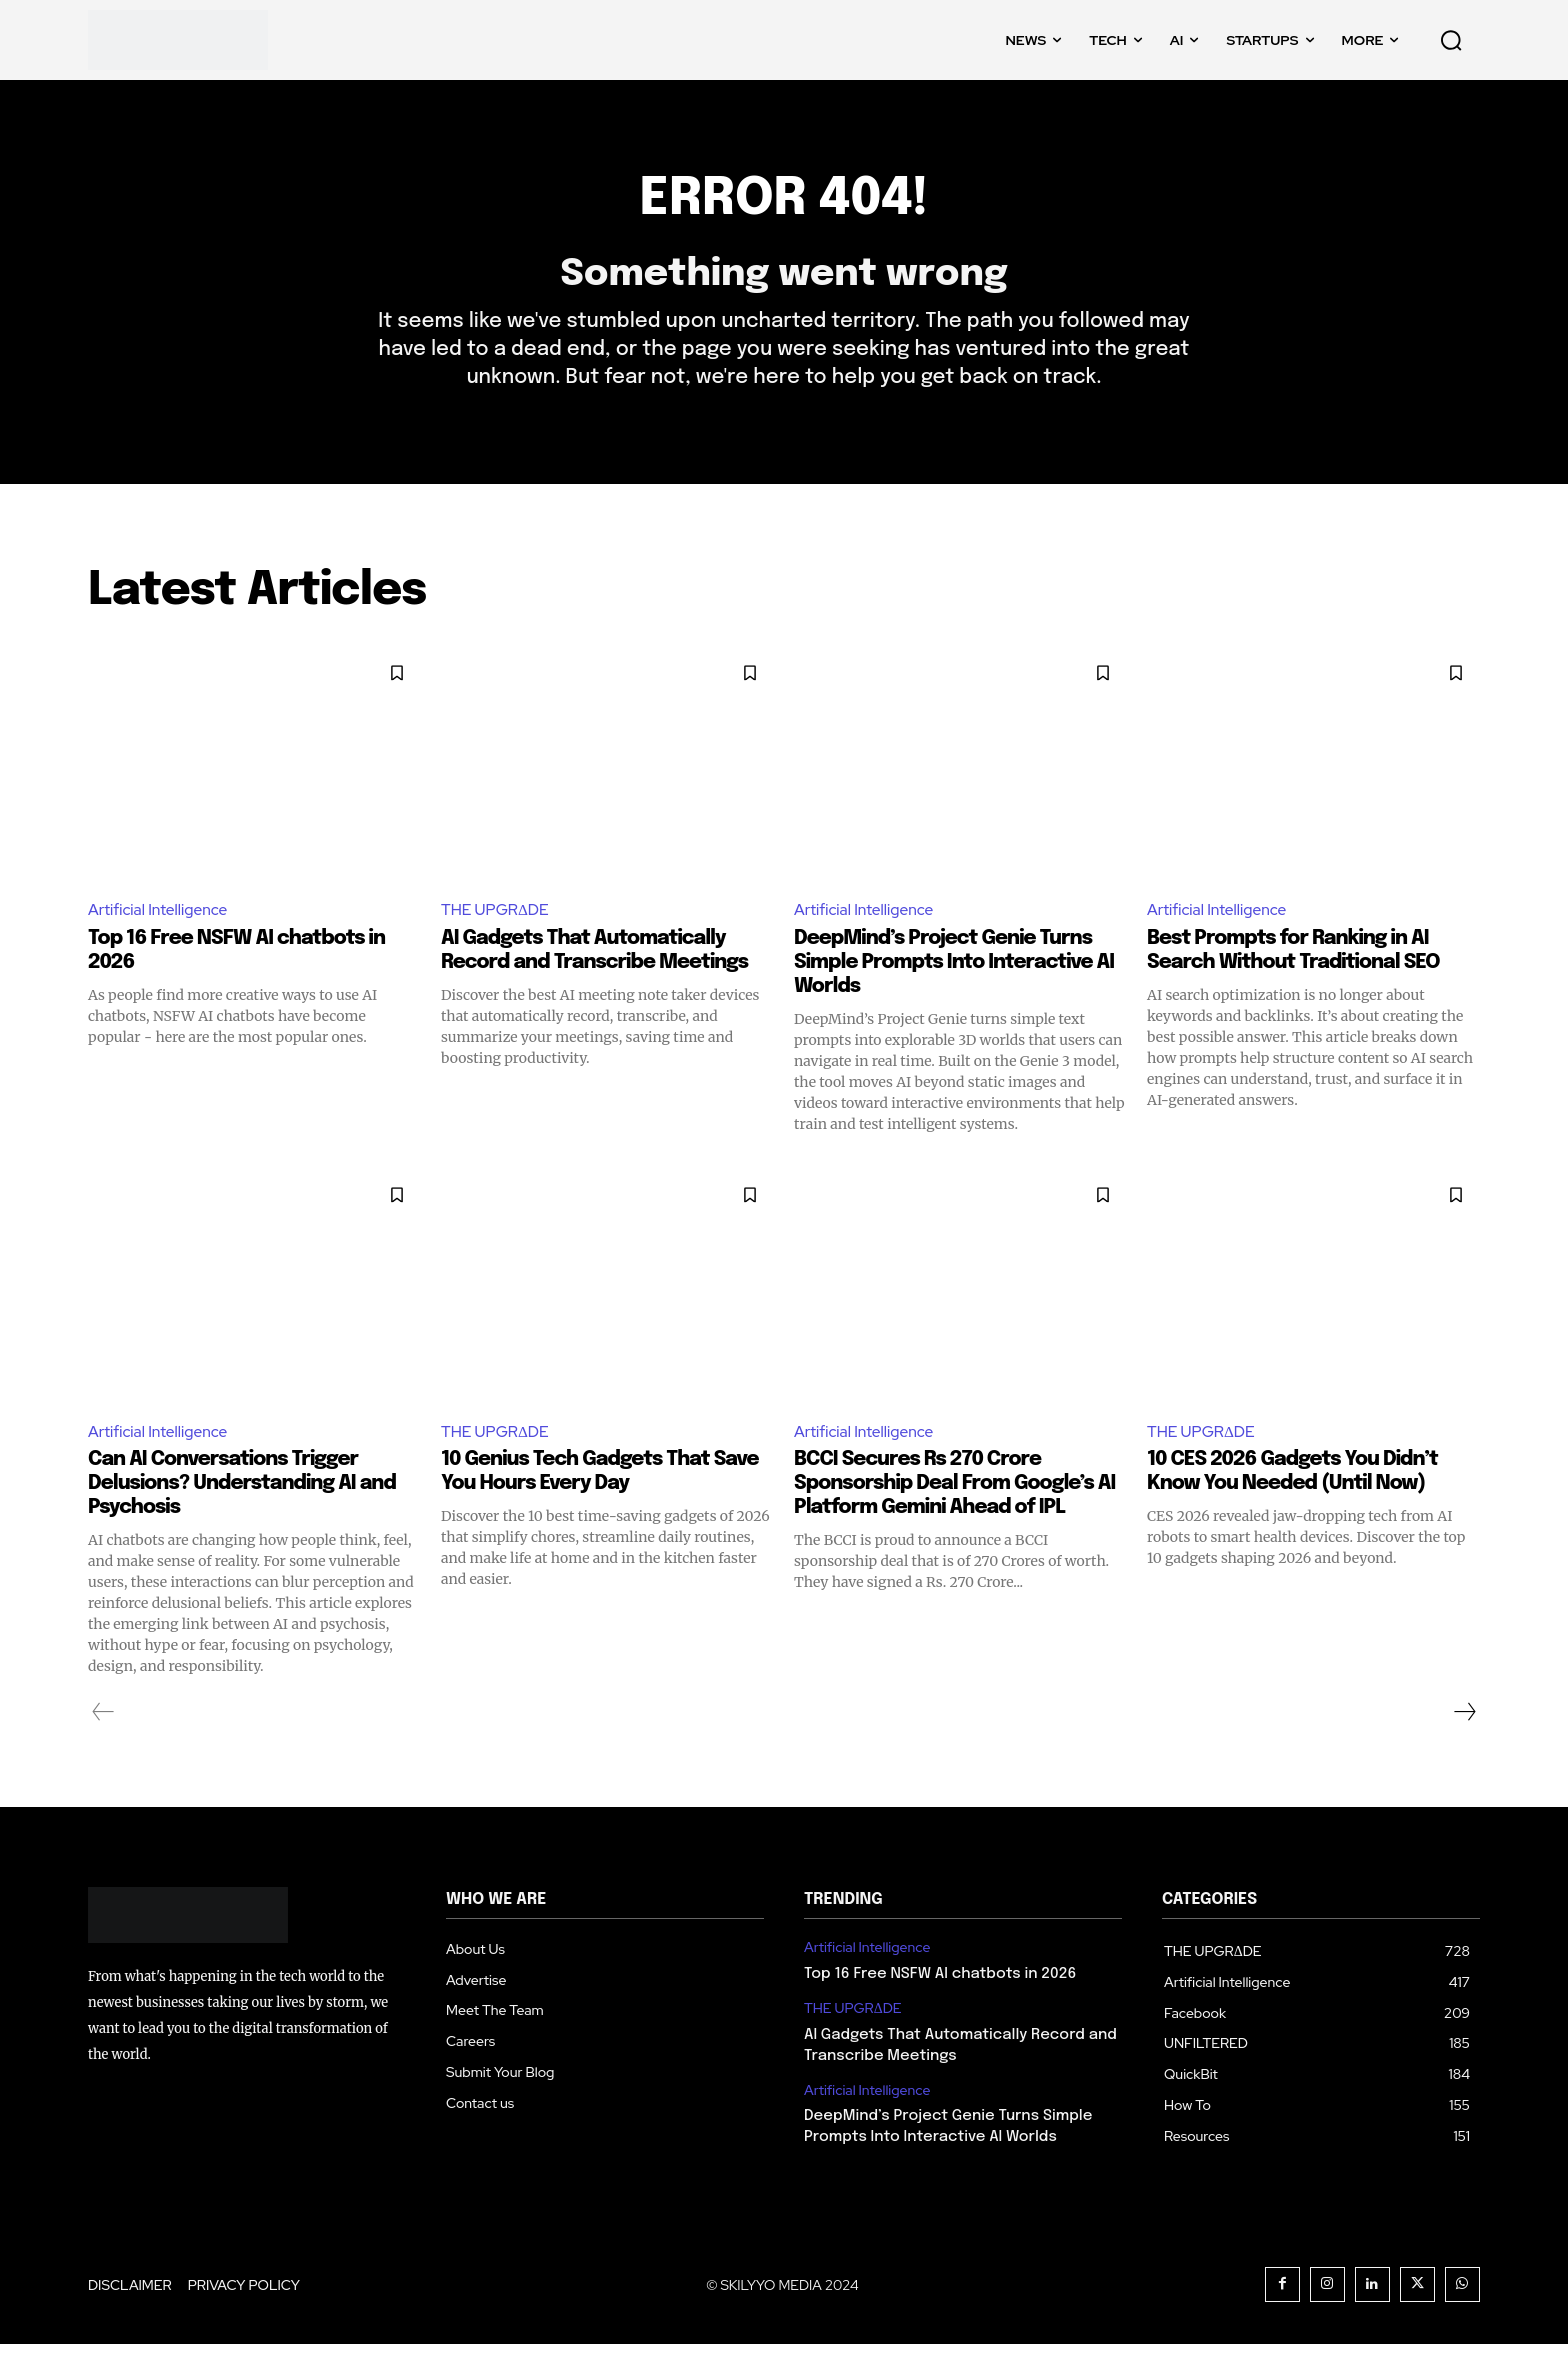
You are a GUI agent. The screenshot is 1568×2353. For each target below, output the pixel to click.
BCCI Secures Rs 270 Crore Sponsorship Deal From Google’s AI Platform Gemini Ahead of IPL (954, 1492)
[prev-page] (103, 1721)
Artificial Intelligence (160, 917)
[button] (1451, 40)
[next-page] (1464, 1721)
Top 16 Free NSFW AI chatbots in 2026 (940, 1983)
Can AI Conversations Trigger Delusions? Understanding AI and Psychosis (242, 1492)
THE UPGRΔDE (497, 917)
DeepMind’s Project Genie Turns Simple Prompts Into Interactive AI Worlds (954, 970)
